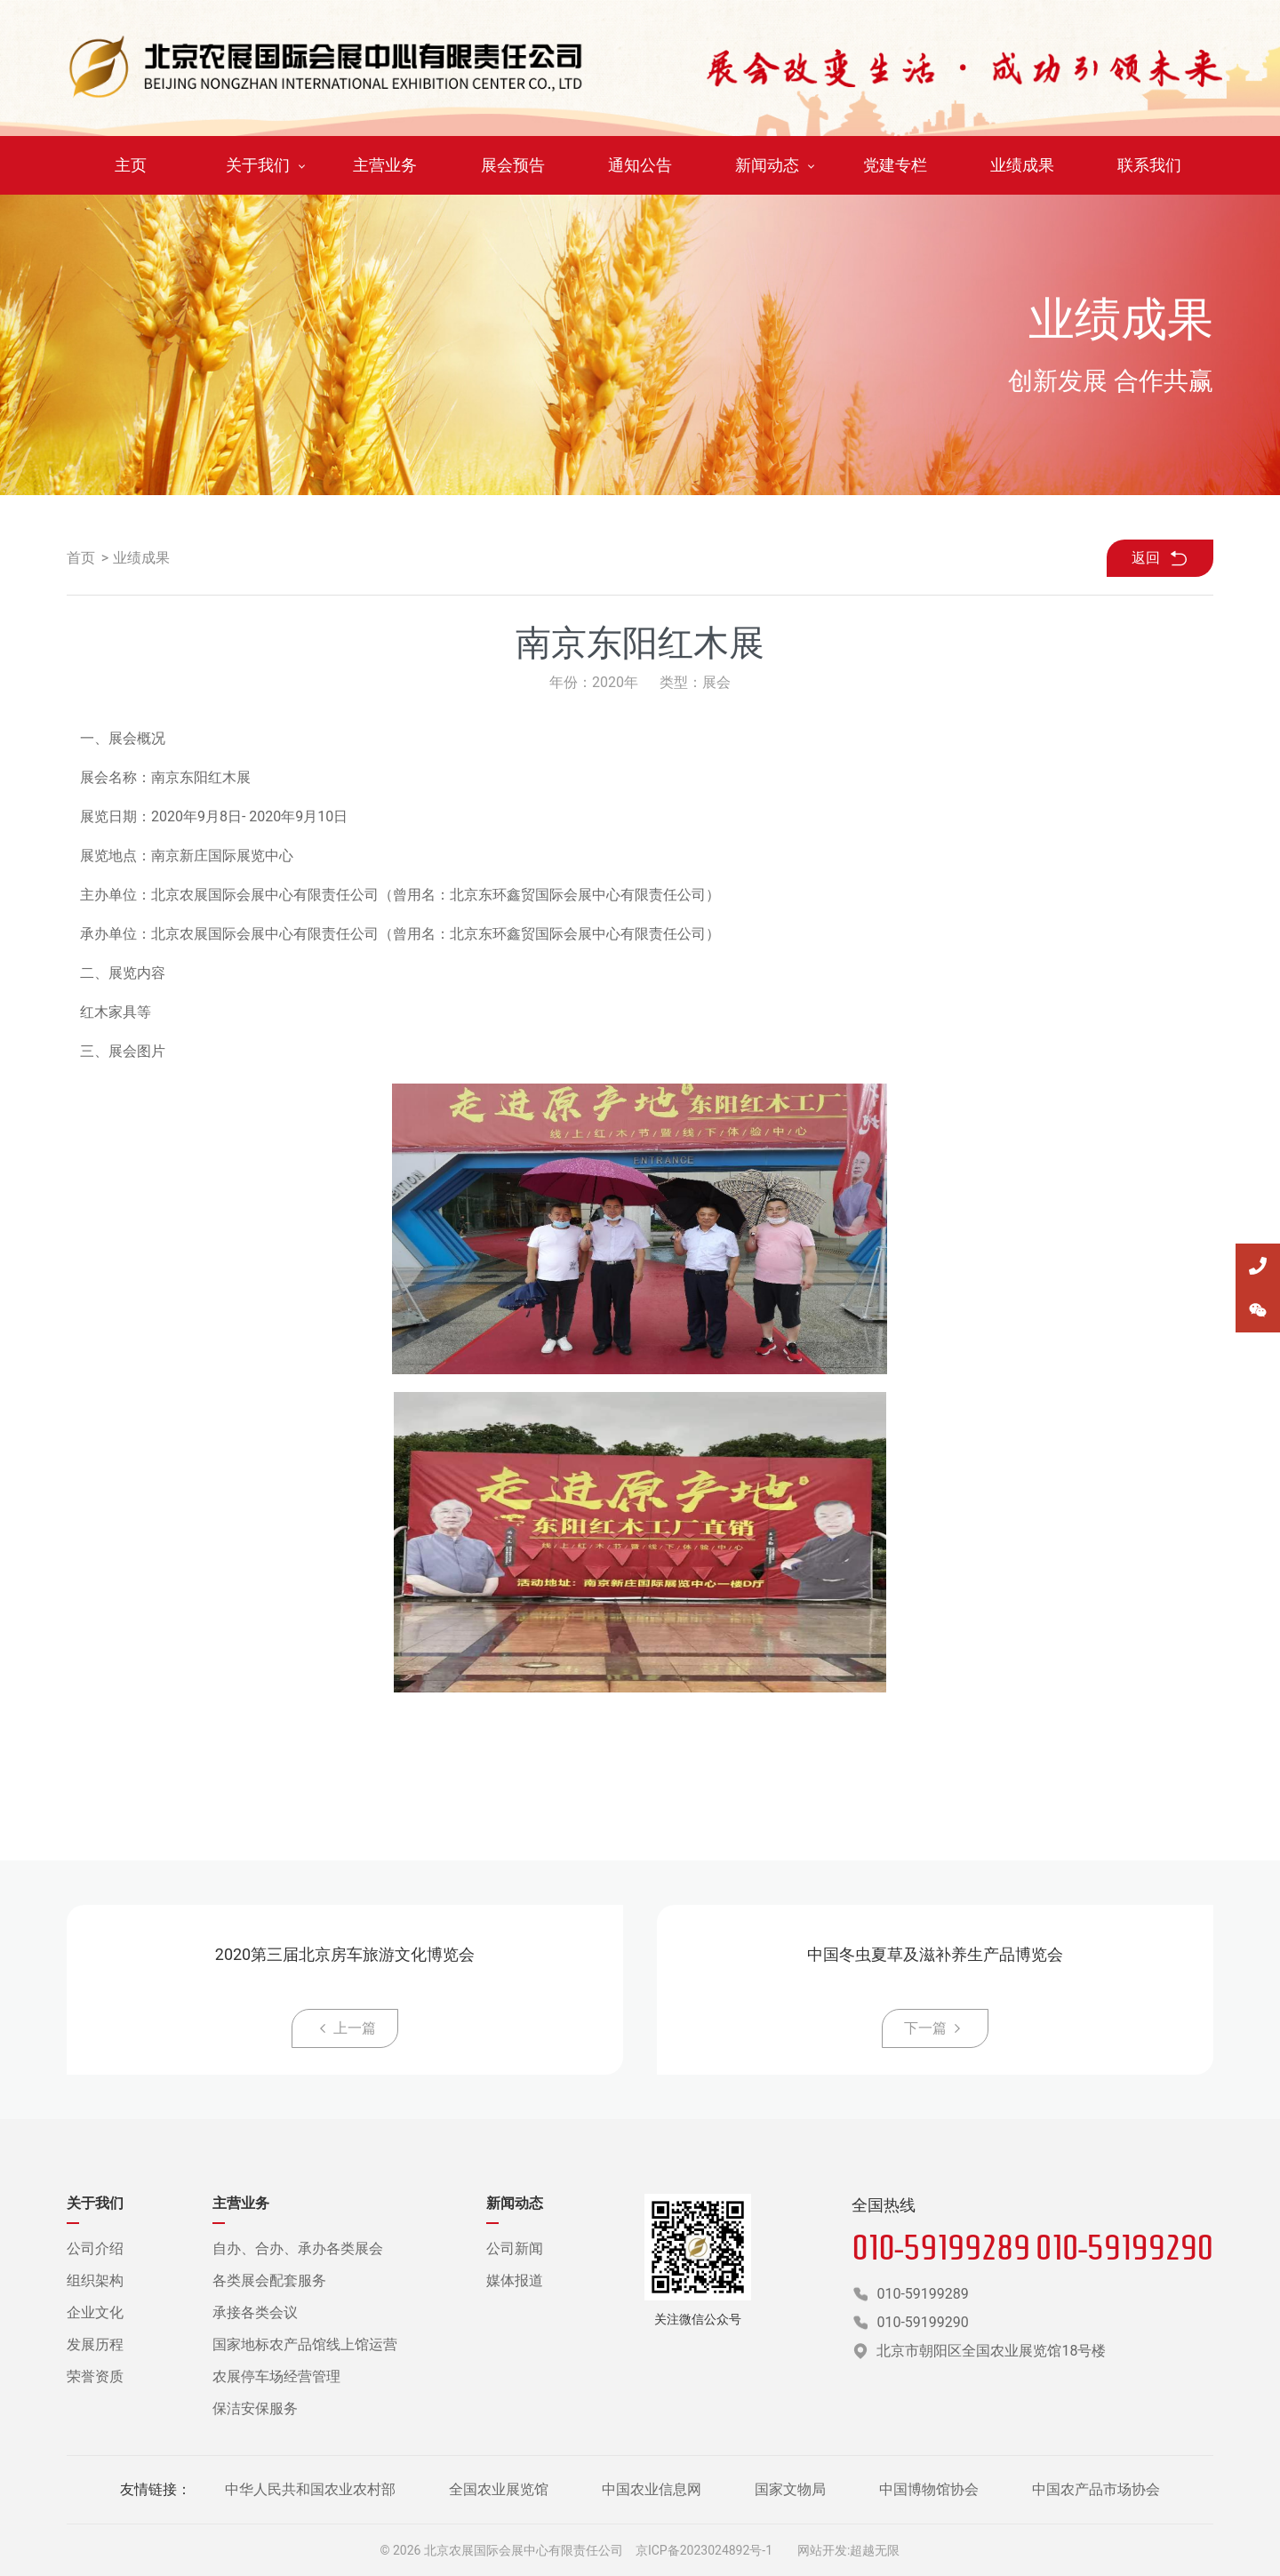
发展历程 (95, 2344)
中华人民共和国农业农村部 (310, 2489)
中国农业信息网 (651, 2489)
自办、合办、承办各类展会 (297, 2248)
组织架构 (95, 2280)
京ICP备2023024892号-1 (704, 2550)
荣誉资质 (95, 2376)
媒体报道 (514, 2280)
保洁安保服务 (255, 2408)
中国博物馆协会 (929, 2489)
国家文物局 (790, 2489)
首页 (81, 557)
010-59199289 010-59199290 (1032, 2247)
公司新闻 (514, 2248)
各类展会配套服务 (269, 2280)
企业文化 (95, 2312)
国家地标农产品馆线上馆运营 (304, 2344)
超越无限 (875, 2550)
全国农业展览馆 (498, 2489)
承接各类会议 (255, 2312)
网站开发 (822, 2550)
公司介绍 (95, 2248)
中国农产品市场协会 (1096, 2489)
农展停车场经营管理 (276, 2376)
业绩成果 (141, 557)
